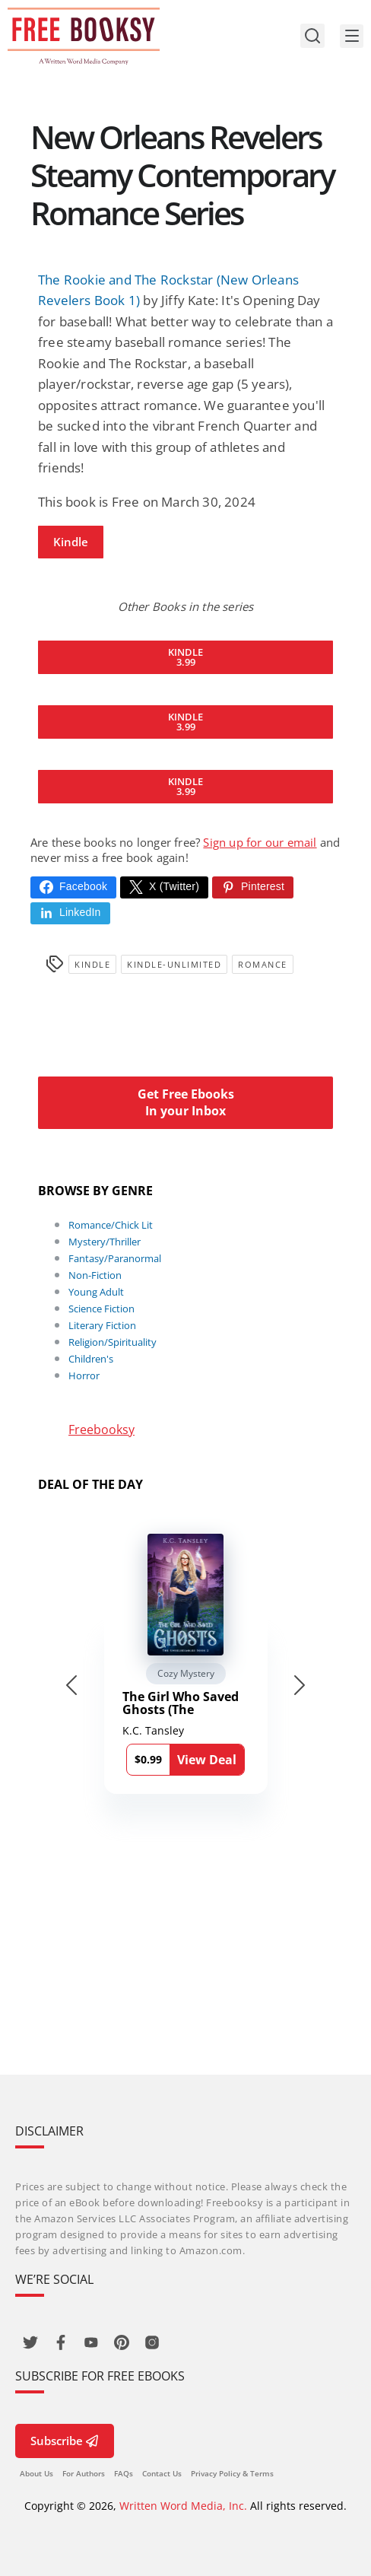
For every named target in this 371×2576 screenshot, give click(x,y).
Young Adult (96, 1292)
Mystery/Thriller (104, 1241)
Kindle (70, 541)
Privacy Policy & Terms (232, 2473)
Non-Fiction (95, 1275)
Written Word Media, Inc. (183, 2505)
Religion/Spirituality (112, 1342)
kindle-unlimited (174, 964)
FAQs (123, 2473)
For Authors (83, 2473)
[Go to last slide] (71, 1685)
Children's (90, 1359)
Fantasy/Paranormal (114, 1258)
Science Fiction (101, 1308)
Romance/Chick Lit (110, 1225)
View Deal (206, 1759)
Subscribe (64, 2440)
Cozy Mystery (185, 1673)
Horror (84, 1375)
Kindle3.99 (185, 657)
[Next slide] (299, 1685)
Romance (262, 964)
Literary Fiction (102, 1325)
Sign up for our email (259, 842)
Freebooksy (101, 1429)
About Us (36, 2473)
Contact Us (162, 2473)
